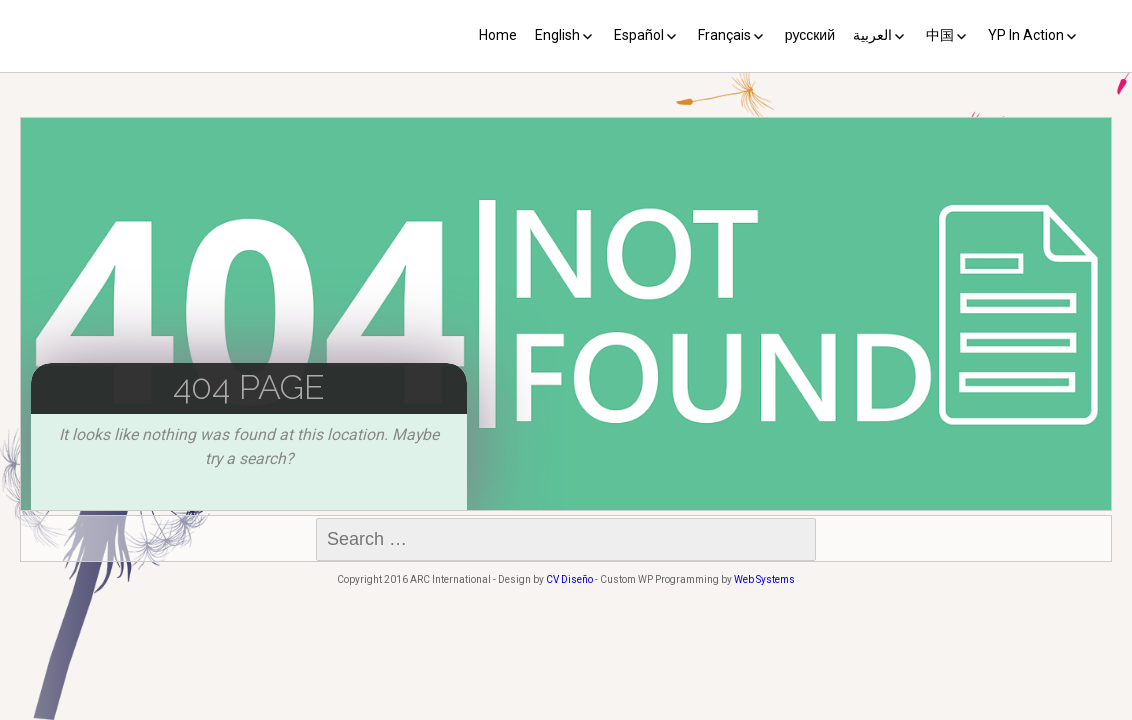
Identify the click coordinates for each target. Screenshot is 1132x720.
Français (724, 35)
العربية (872, 35)
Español (639, 35)
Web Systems (764, 579)
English (557, 35)
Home (498, 35)
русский (810, 35)
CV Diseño (569, 579)
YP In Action (1026, 35)
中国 (940, 35)
